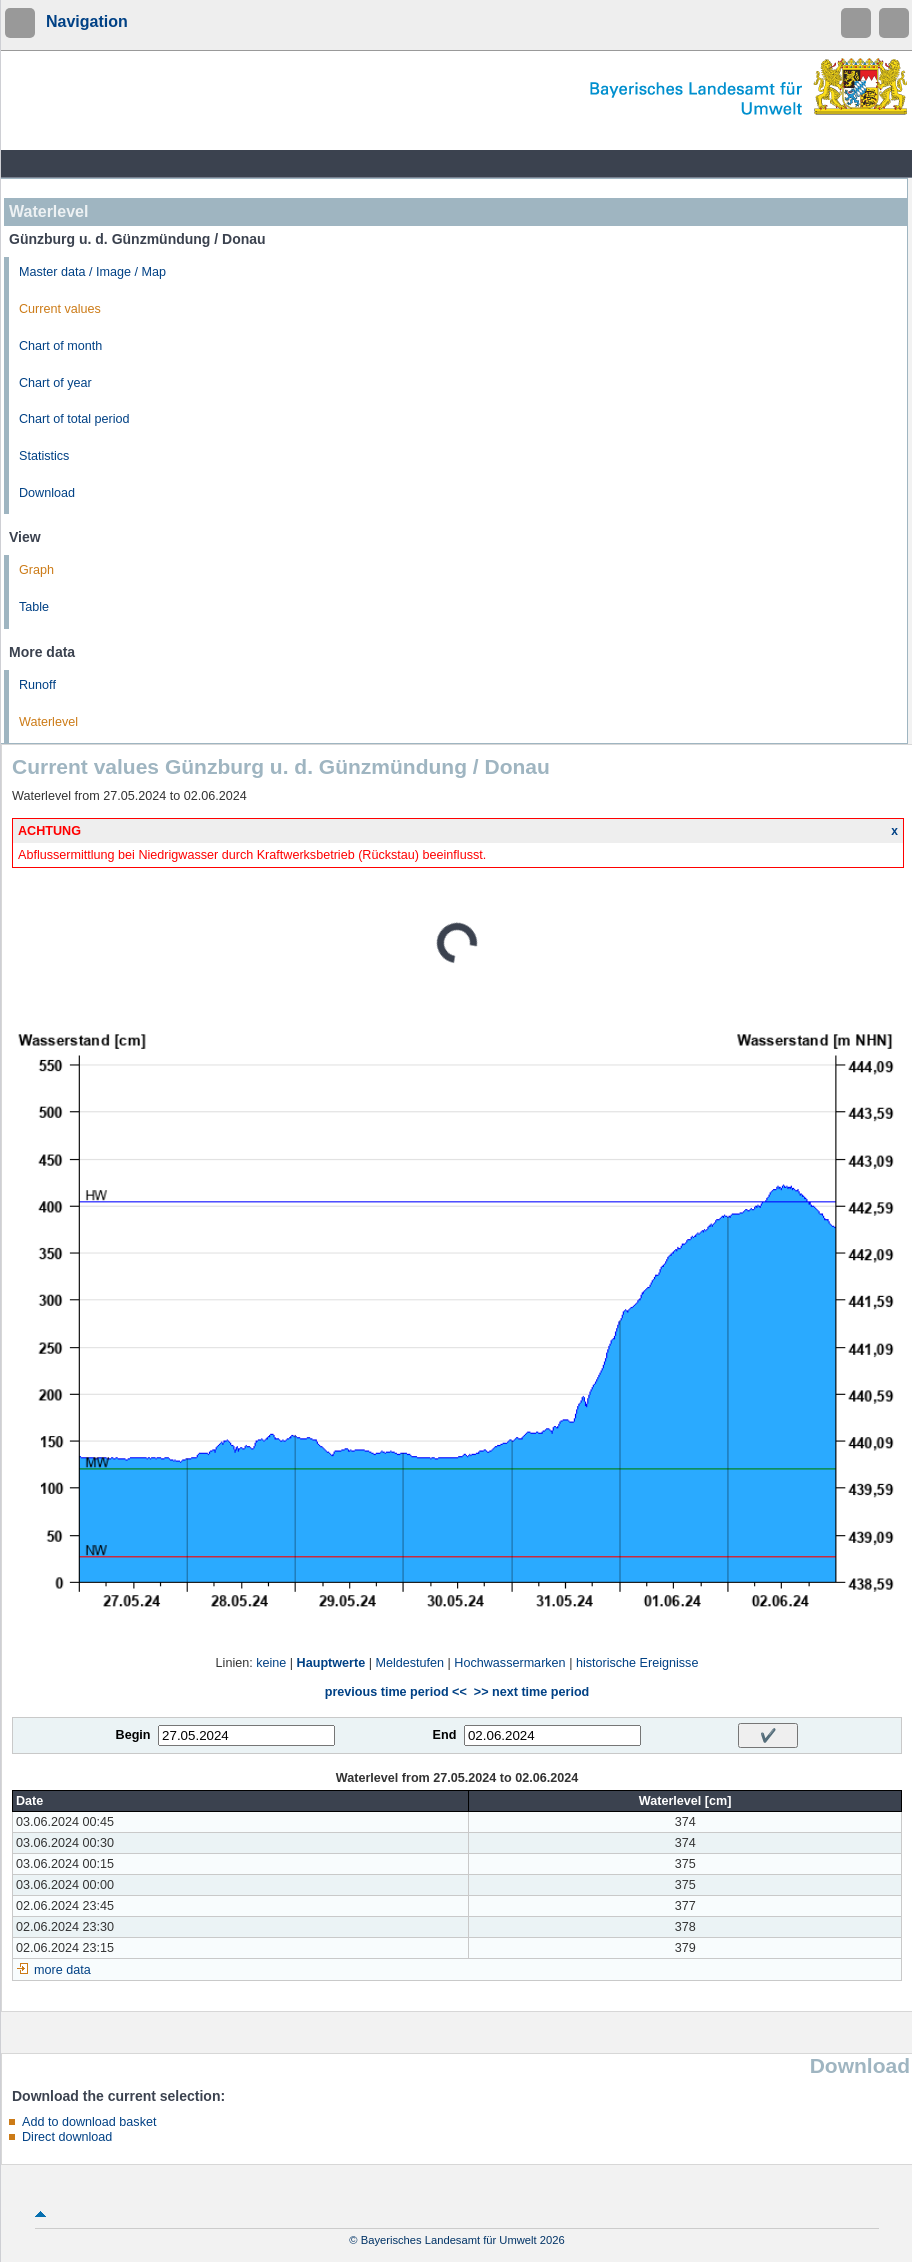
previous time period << (396, 1692)
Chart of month (60, 346)
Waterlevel (48, 722)
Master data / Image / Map (92, 272)
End (445, 1735)
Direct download (67, 2137)
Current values (60, 309)
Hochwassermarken (509, 1663)
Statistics (44, 456)
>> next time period (531, 1692)
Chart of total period (74, 419)
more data (62, 1970)
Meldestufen (409, 1663)
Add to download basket (89, 2122)
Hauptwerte (331, 1663)
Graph (36, 570)
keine (271, 1663)
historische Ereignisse (637, 1663)
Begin (133, 1735)
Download (47, 493)
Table (34, 607)
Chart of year (55, 383)
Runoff (37, 685)
